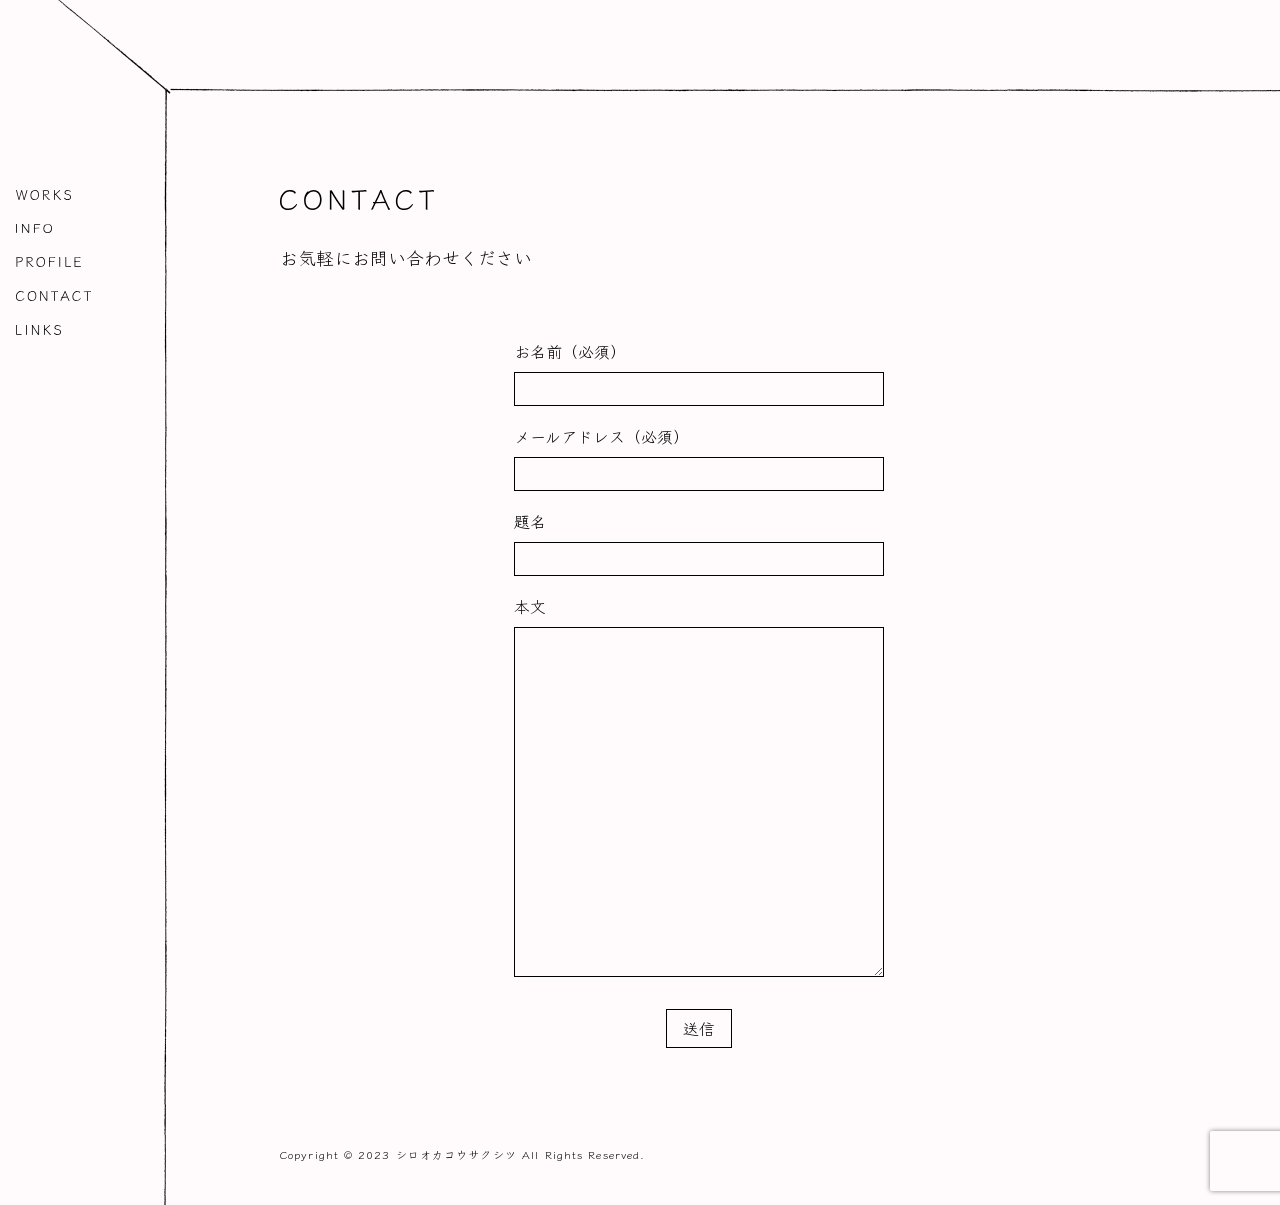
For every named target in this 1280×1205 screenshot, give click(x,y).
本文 (530, 606)
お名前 (570, 351)
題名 (530, 521)
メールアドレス (601, 436)
